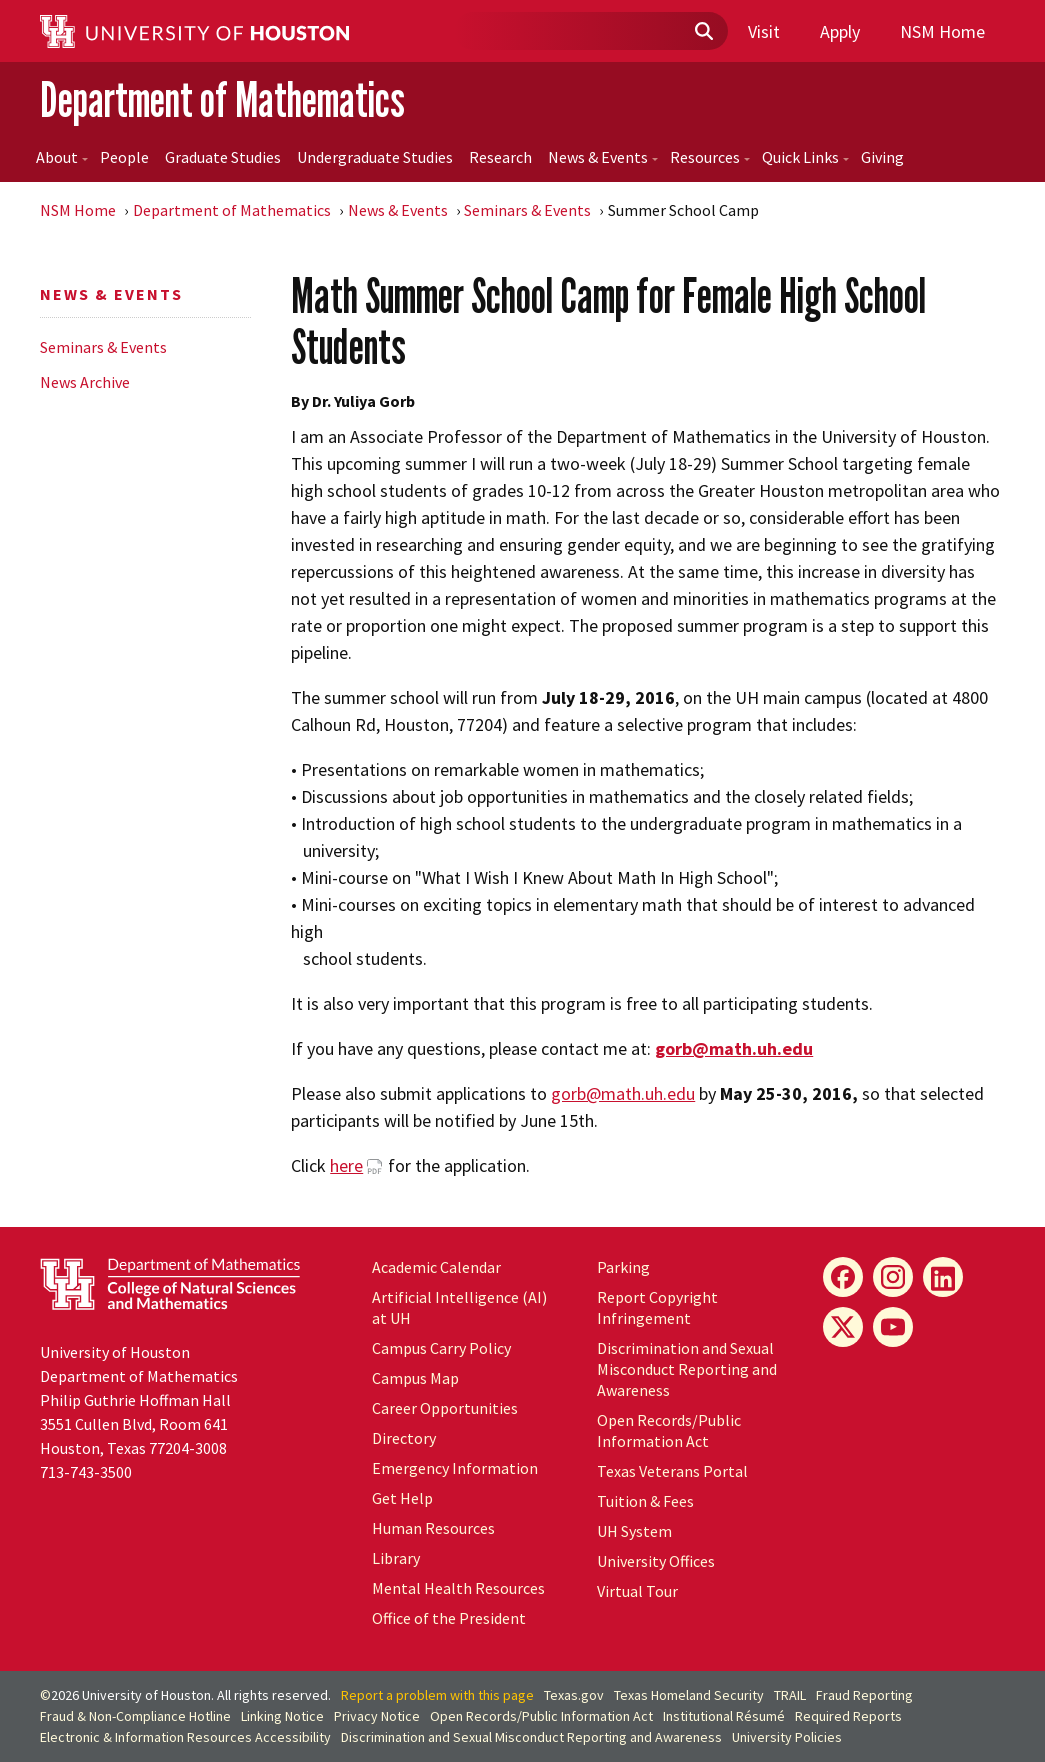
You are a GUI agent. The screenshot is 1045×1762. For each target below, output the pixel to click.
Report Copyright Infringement (657, 1307)
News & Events (603, 157)
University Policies (787, 1737)
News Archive (85, 382)
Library (396, 1558)
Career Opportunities (445, 1408)
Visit (764, 31)
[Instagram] (893, 1277)
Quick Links (805, 157)
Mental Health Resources (458, 1588)
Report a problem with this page (437, 1695)
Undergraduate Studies (375, 157)
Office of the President (449, 1618)
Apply (840, 31)
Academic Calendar (436, 1267)
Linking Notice (282, 1716)
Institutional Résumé (724, 1716)
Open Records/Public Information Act (669, 1430)
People (124, 157)
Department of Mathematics (222, 99)
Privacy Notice (377, 1716)
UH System (634, 1531)
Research (500, 157)
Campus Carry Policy (441, 1348)
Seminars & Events (527, 210)
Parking (623, 1267)
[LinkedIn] (943, 1277)
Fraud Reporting (864, 1695)
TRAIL (790, 1695)
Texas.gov (574, 1695)
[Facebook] (843, 1277)
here (346, 1165)
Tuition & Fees (645, 1501)
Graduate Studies (223, 157)
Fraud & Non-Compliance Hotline (135, 1716)
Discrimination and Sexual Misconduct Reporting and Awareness (687, 1369)
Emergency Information (455, 1468)
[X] (843, 1327)
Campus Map (415, 1378)
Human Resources (433, 1528)
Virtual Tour (637, 1591)
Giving (882, 157)
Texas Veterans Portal (672, 1471)
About (62, 157)
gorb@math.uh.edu (623, 1093)
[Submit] (703, 32)
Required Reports (848, 1716)
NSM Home (942, 31)
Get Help (402, 1498)
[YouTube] (893, 1327)
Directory (404, 1438)
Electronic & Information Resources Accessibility (185, 1737)
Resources (710, 157)
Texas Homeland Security (689, 1695)
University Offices (656, 1561)
